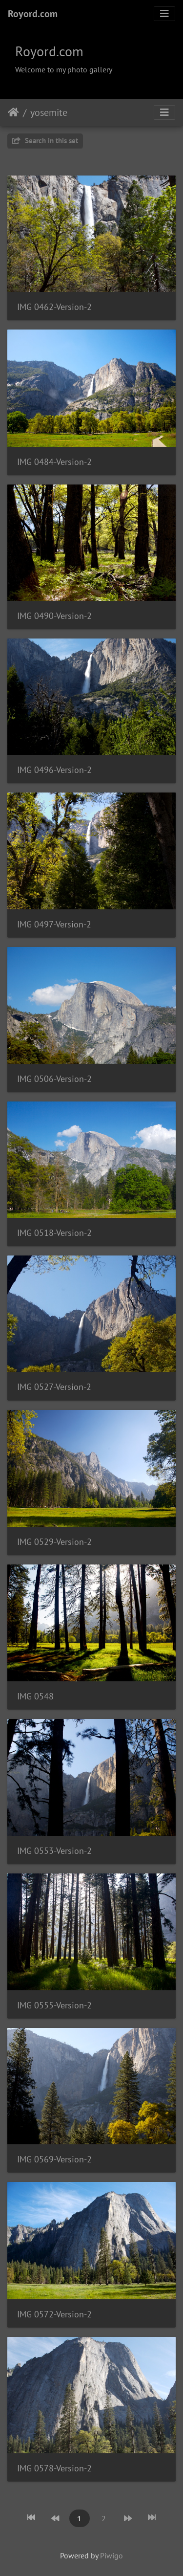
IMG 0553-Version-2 (54, 1851)
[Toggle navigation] (164, 13)
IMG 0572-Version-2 (54, 2314)
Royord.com (33, 13)
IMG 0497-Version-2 (54, 924)
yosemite (48, 112)
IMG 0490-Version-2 (54, 616)
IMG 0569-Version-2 (54, 2159)
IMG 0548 (35, 1696)
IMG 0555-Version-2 (54, 2005)
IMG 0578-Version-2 (54, 2468)
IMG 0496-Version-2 (54, 770)
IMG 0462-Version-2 (54, 307)
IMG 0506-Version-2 (54, 1079)
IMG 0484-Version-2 (54, 462)
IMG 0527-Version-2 (54, 1387)
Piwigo (111, 2555)
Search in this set (45, 140)
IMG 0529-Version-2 (54, 1542)
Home (13, 112)
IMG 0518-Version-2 (54, 1233)
